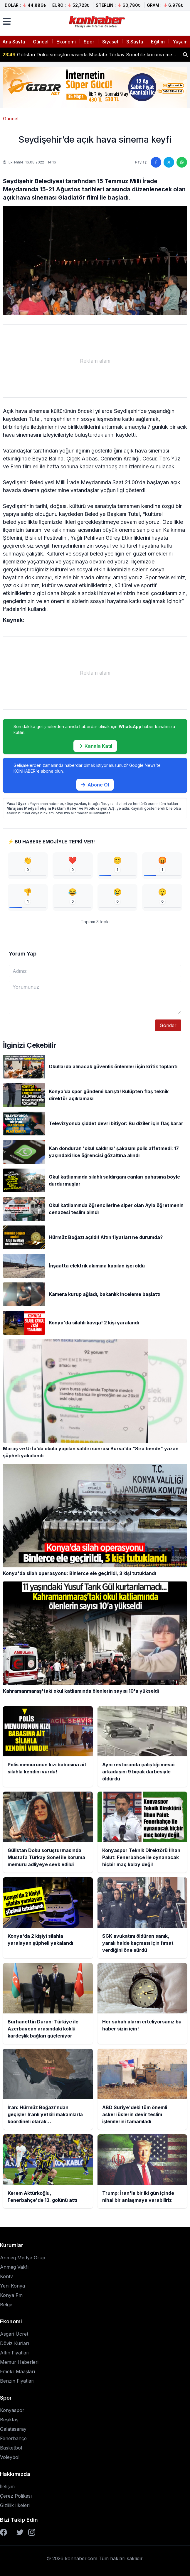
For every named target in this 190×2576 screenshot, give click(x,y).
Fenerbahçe (13, 2438)
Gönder (168, 1025)
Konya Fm (11, 2295)
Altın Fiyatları (14, 2353)
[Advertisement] (95, 361)
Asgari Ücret (14, 2334)
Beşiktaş (9, 2420)
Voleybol (9, 2457)
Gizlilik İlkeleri (15, 2505)
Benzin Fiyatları (17, 2381)
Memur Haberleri (19, 2362)
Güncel (40, 42)
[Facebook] (3, 2532)
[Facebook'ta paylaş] (156, 162)
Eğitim (158, 42)
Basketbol (11, 2448)
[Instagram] (31, 2532)
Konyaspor (12, 2410)
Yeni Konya (12, 2286)
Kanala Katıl (95, 746)
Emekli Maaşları (17, 2371)
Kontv (6, 2276)
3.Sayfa (134, 42)
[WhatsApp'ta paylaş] (181, 162)
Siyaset (110, 42)
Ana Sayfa (13, 42)
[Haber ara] (185, 54)
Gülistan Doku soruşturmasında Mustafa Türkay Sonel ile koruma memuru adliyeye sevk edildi (90, 55)
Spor (89, 42)
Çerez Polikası (16, 2496)
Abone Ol (95, 785)
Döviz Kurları (14, 2343)
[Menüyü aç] (7, 21)
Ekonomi (66, 42)
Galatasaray (13, 2429)
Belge (6, 2304)
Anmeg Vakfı (14, 2267)
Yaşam (180, 42)
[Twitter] (19, 2532)
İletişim (7, 2486)
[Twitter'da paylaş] (169, 162)
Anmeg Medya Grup (22, 2258)
